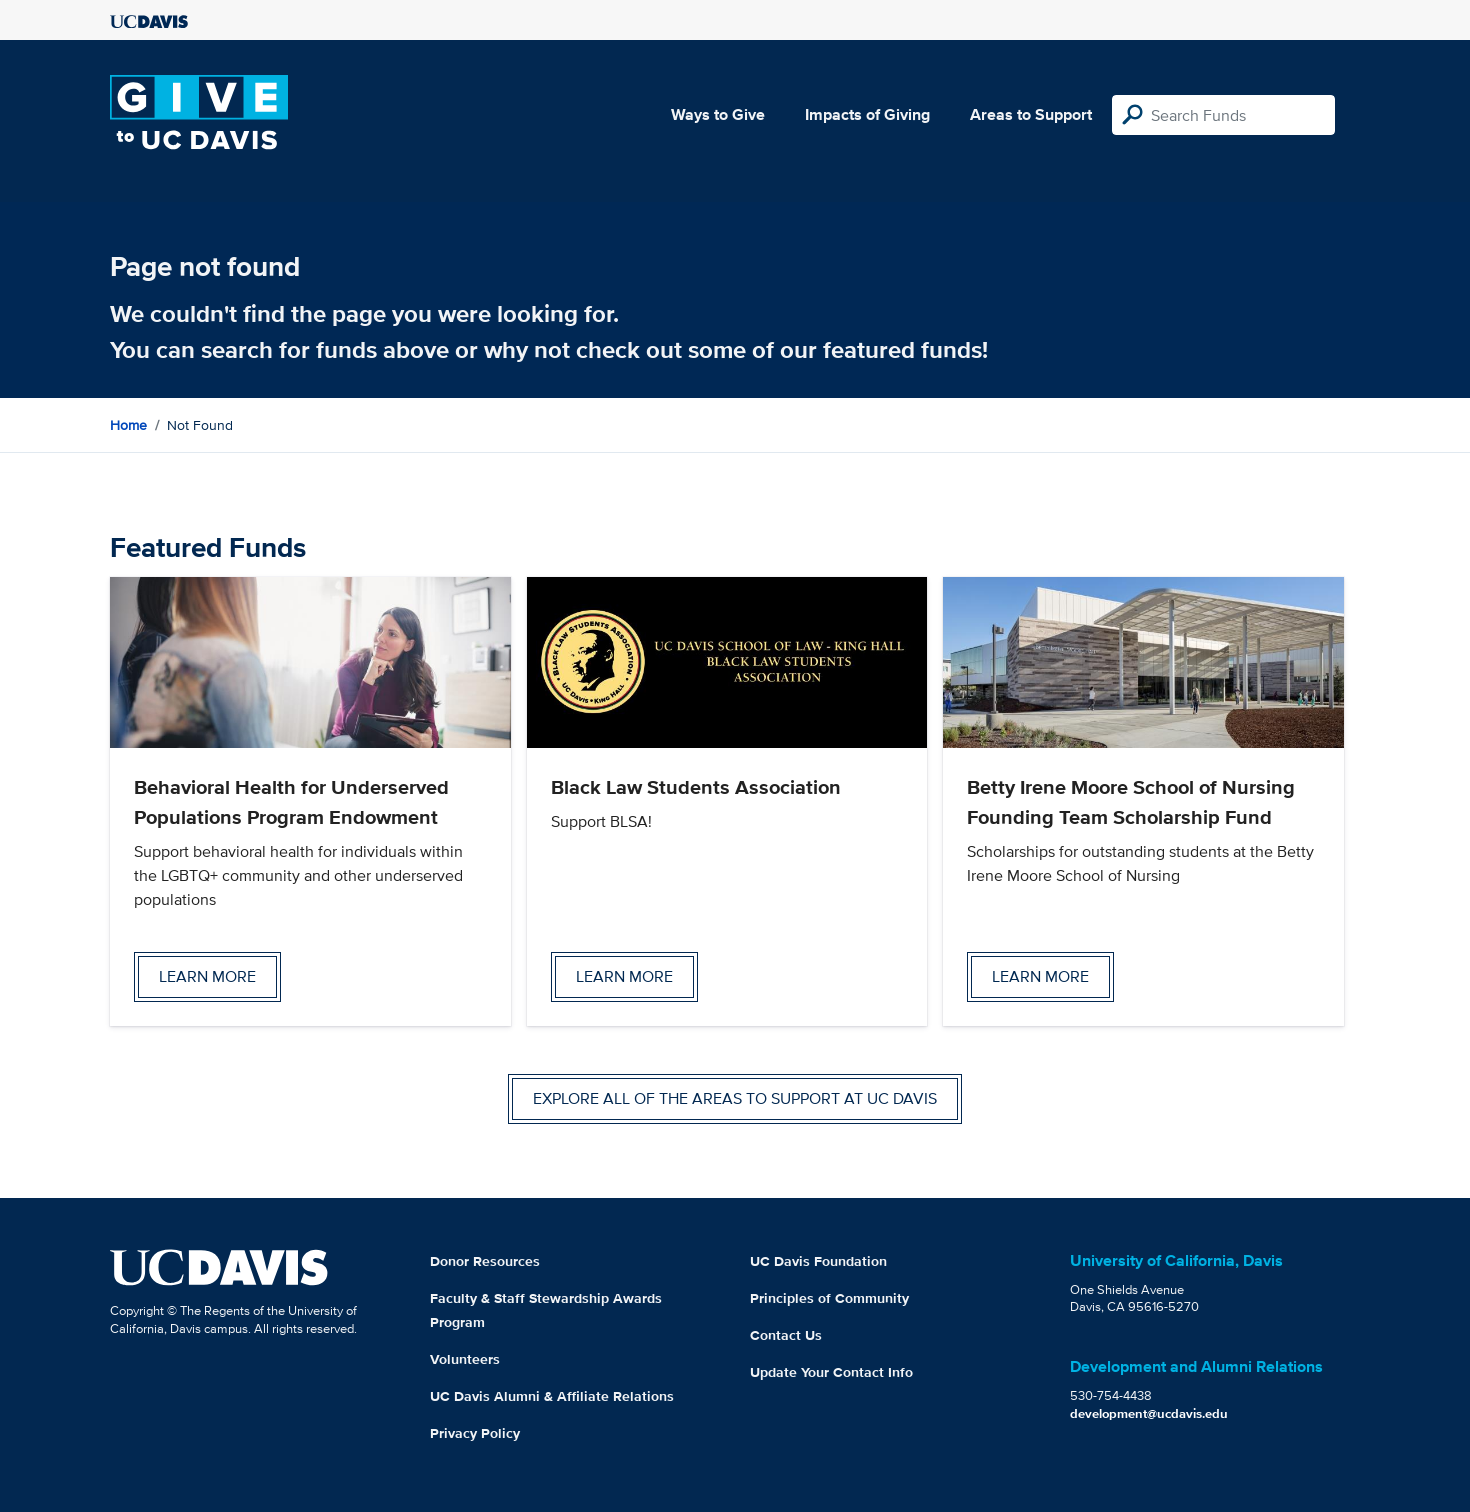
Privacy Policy (475, 1433)
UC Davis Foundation (818, 1261)
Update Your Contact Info (831, 1372)
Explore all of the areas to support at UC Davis (735, 1098)
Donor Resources (485, 1261)
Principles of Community (829, 1298)
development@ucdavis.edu (1149, 1413)
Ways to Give (718, 114)
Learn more (207, 976)
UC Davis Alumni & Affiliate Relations (552, 1396)
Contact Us (786, 1335)
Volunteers (465, 1359)
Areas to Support (1031, 114)
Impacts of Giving (867, 114)
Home (128, 425)
